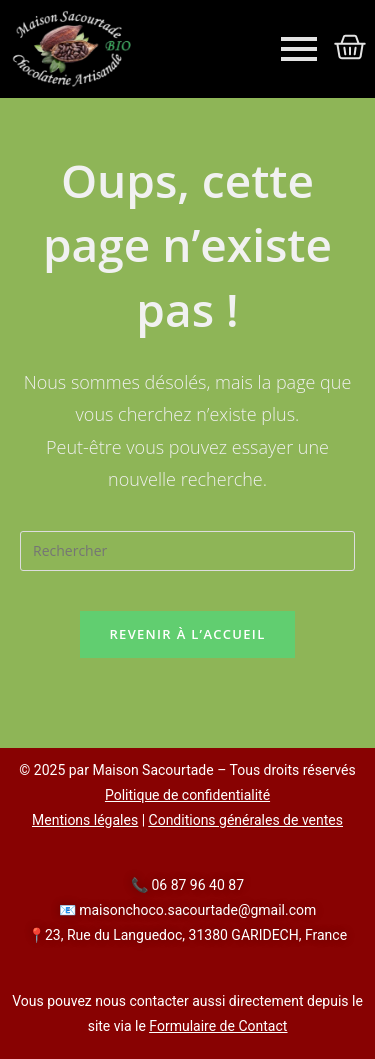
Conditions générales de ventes (246, 820)
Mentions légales (85, 820)
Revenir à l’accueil (187, 634)
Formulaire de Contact (218, 1026)
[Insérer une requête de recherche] (187, 551)
